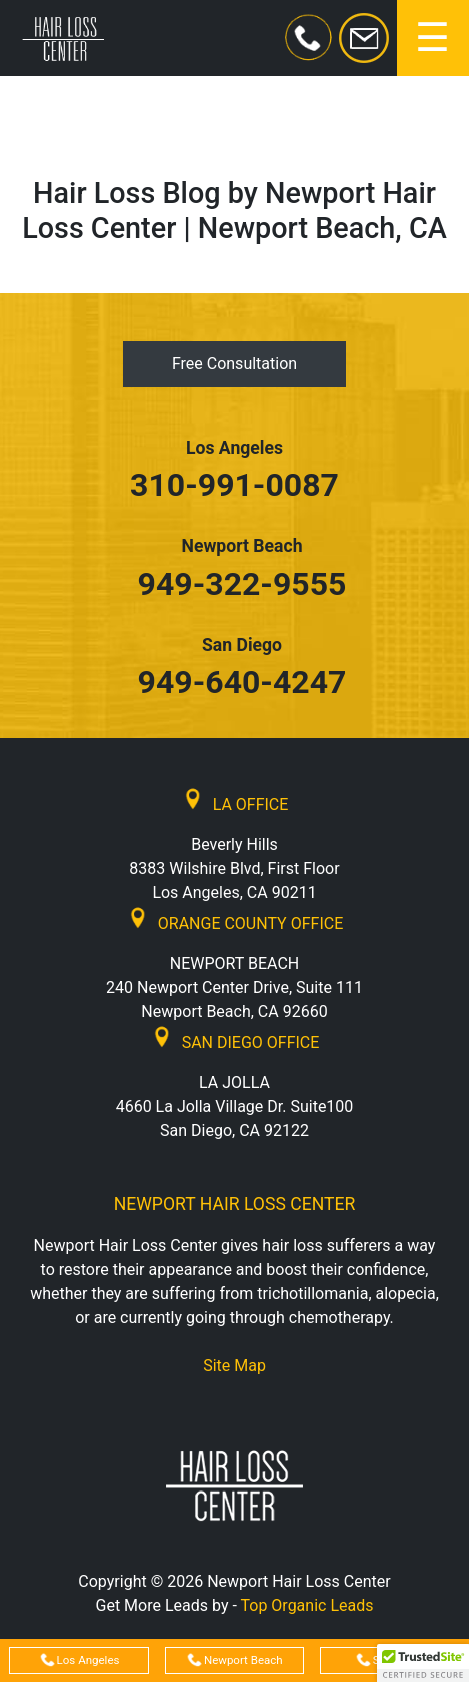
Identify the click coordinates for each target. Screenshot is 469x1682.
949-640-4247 (242, 682)
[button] (423, 1663)
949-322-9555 (242, 584)
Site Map (234, 1365)
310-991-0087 (234, 485)
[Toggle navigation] (433, 38)
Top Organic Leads (307, 1605)
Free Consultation (234, 363)
